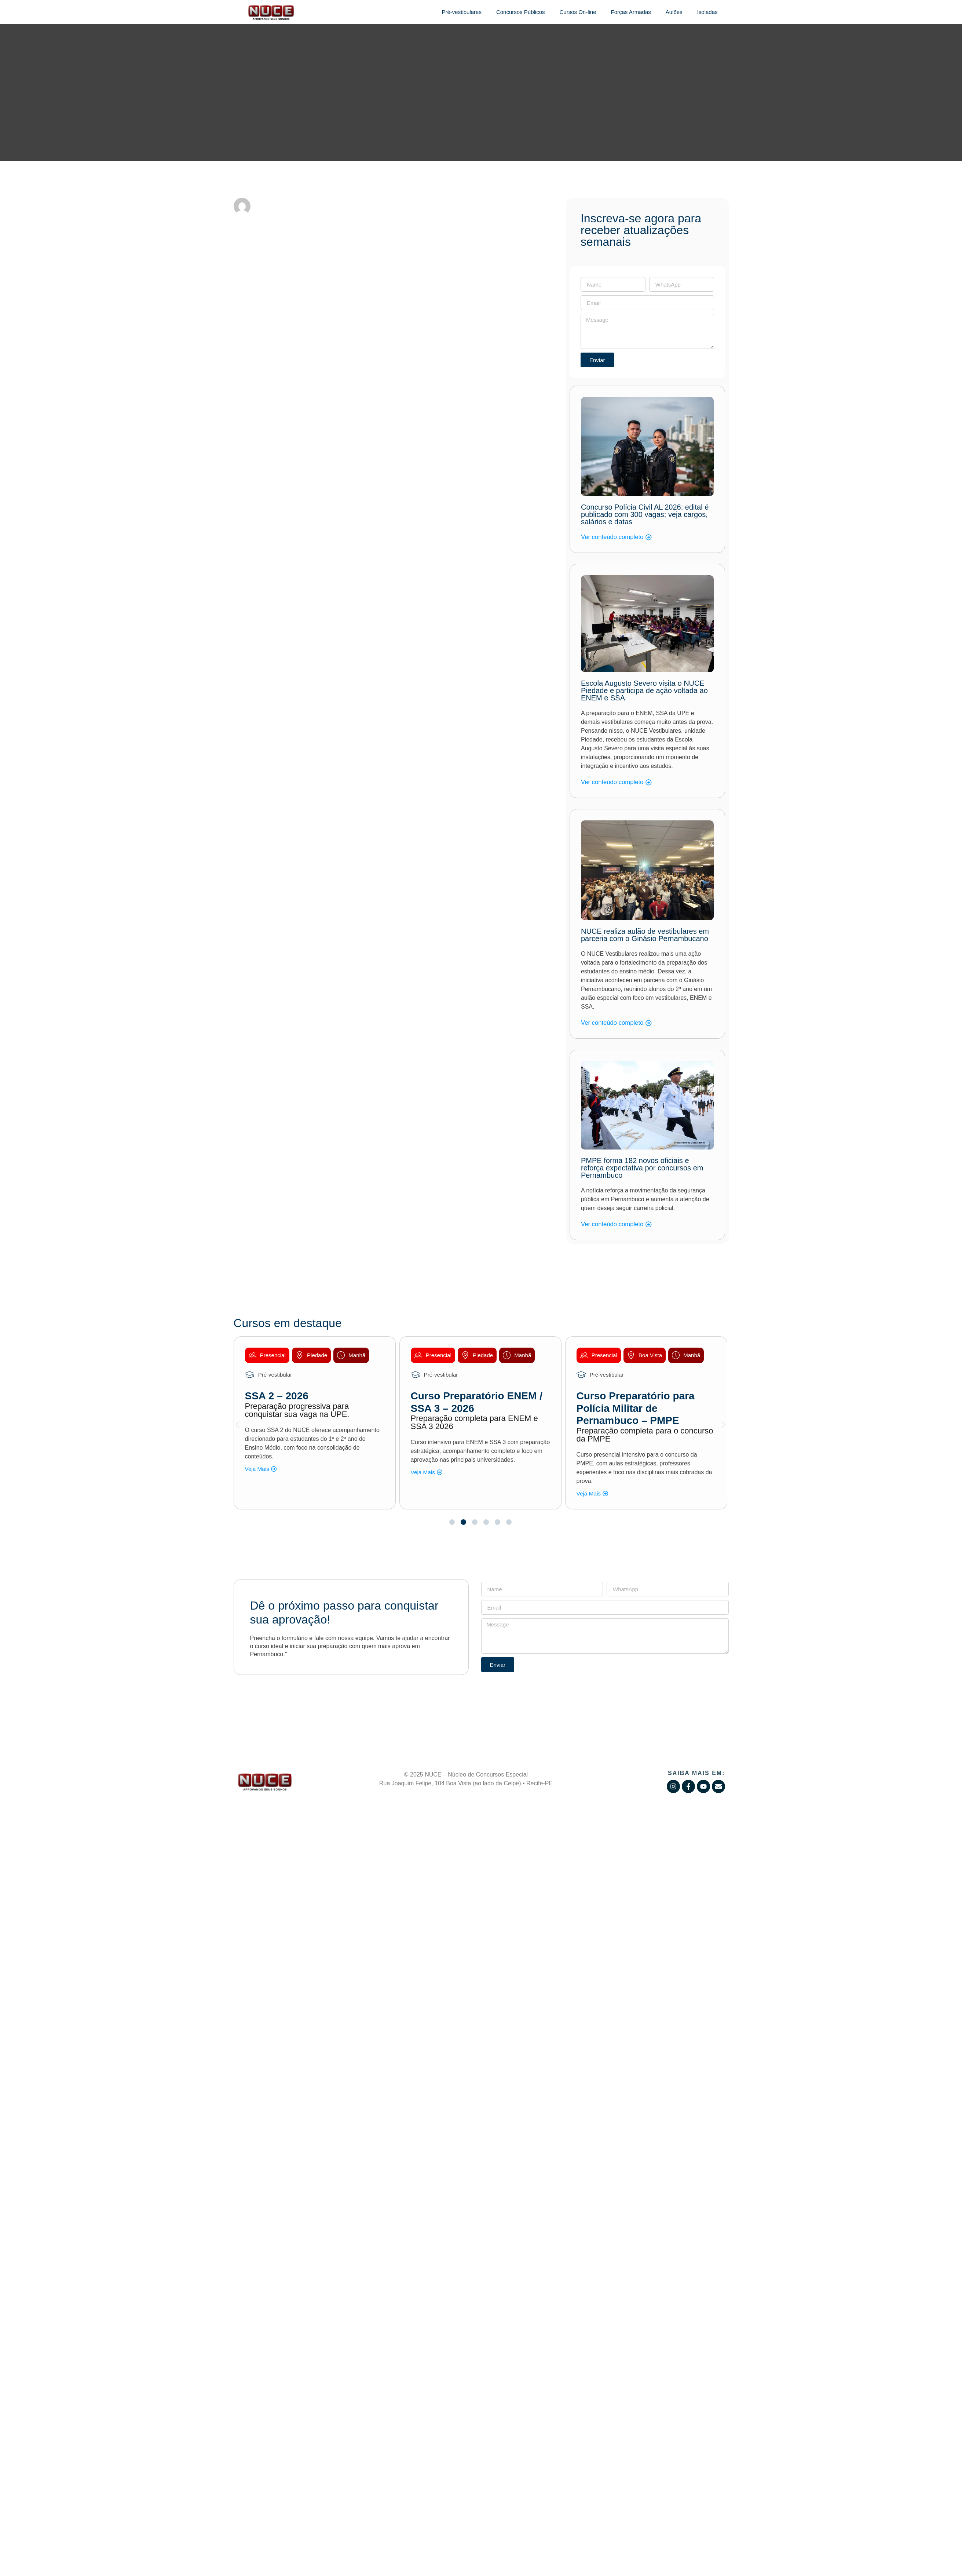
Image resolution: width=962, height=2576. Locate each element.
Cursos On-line (577, 12)
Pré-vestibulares (462, 12)
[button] (237, 1424)
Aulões (674, 12)
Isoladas (707, 12)
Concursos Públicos (520, 12)
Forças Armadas (631, 12)
